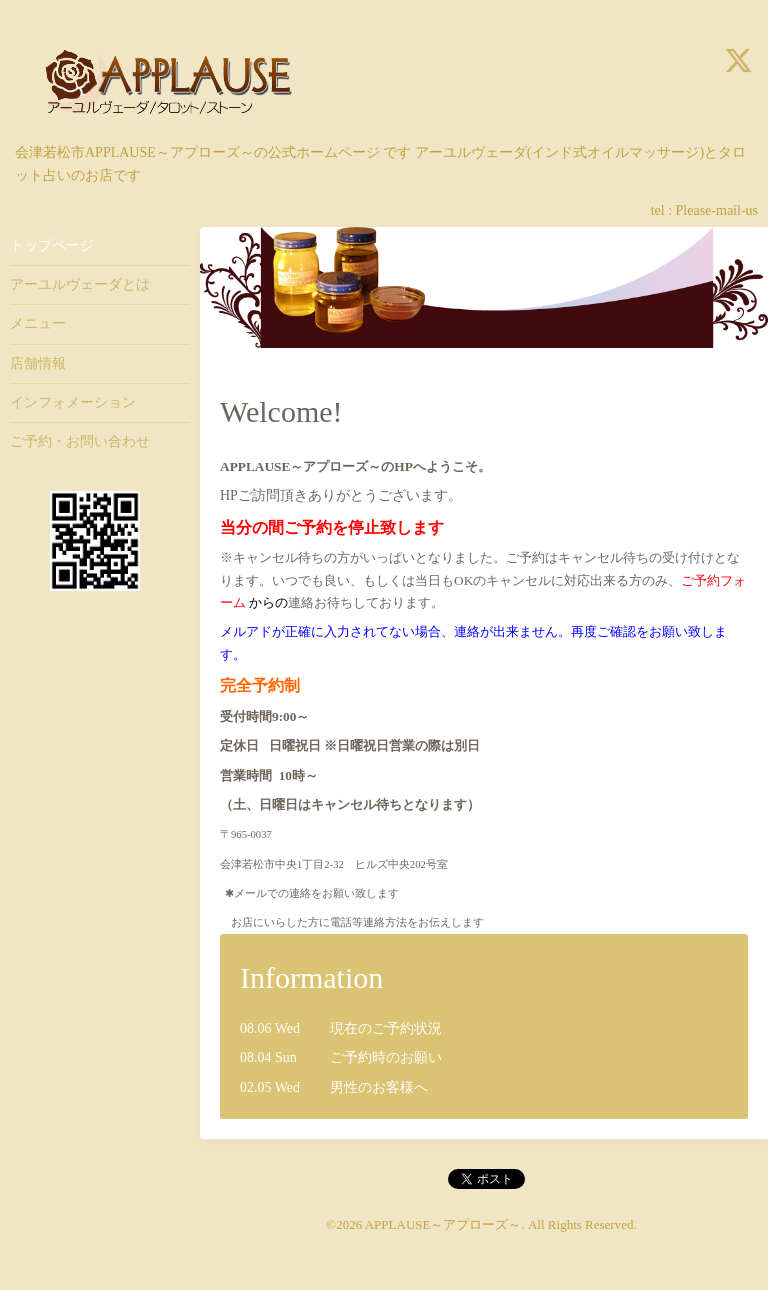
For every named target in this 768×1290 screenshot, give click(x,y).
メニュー (38, 323)
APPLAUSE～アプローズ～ (443, 1224)
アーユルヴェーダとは (80, 284)
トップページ (52, 245)
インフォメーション (73, 402)
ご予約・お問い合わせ (80, 441)
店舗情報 (38, 363)
